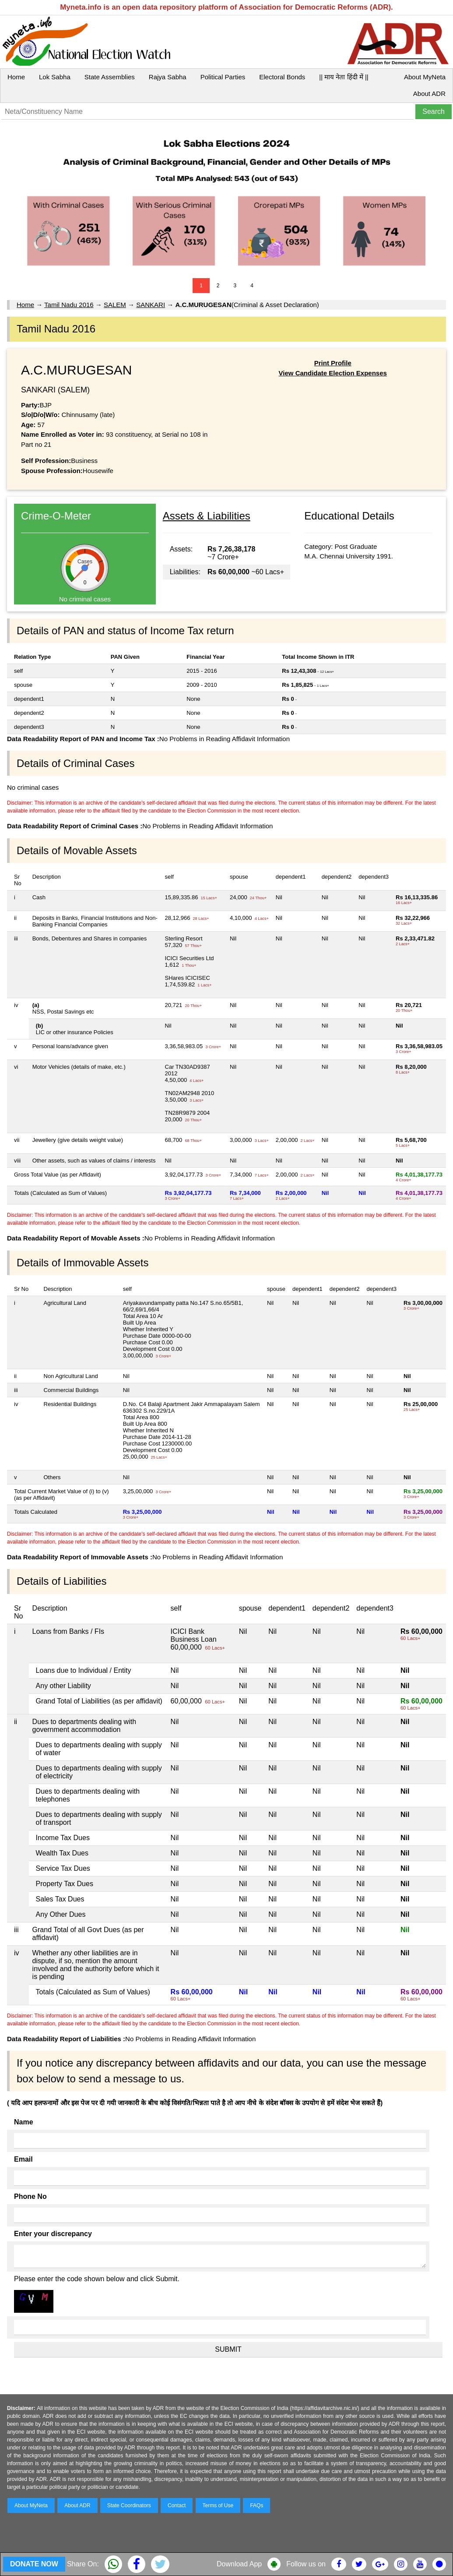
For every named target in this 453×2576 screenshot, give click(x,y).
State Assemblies (109, 77)
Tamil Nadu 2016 (69, 304)
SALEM (115, 304)
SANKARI (150, 304)
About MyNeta (425, 77)
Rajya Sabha (167, 77)
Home (16, 77)
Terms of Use (218, 2505)
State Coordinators (129, 2505)
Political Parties (223, 77)
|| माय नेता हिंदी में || (343, 77)
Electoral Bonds (282, 77)
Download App (239, 2564)
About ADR (429, 93)
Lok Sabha (54, 77)
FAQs (256, 2505)
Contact (177, 2505)
